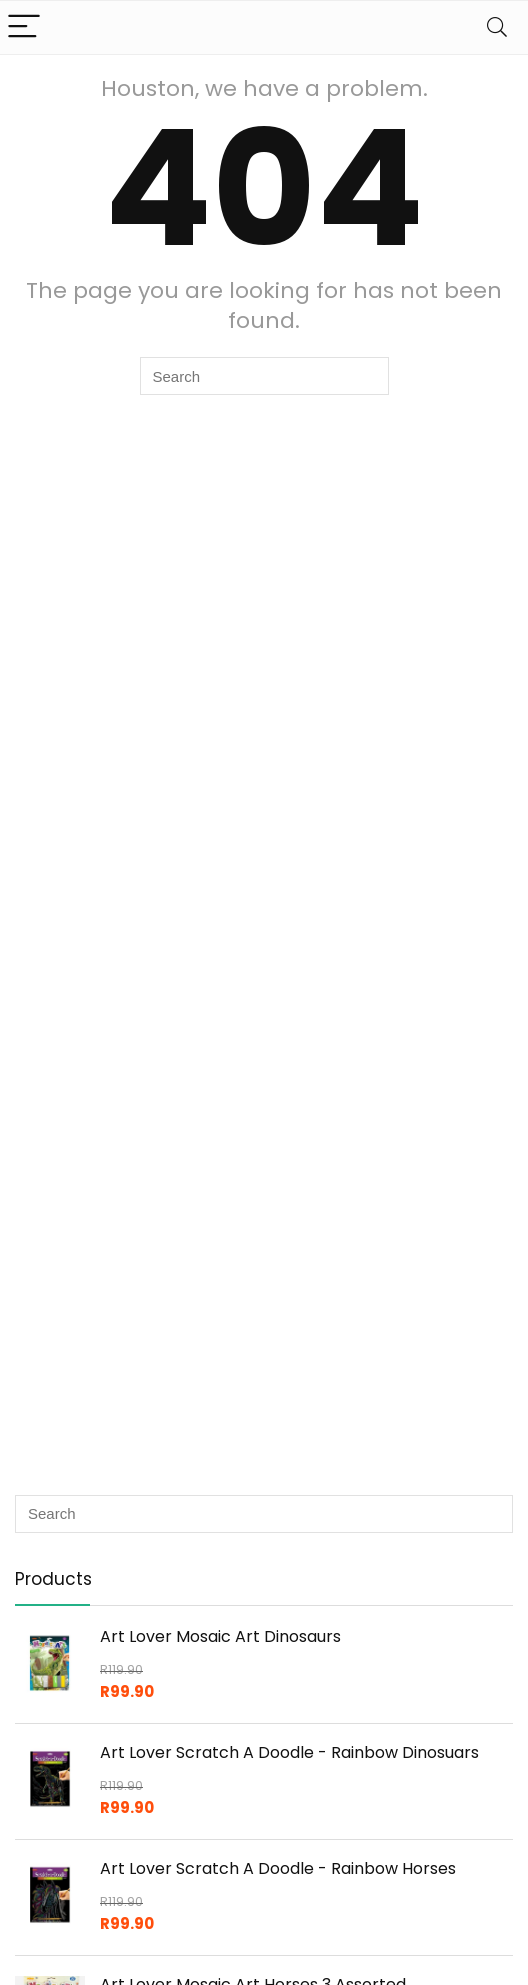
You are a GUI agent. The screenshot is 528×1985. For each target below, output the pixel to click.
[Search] (497, 27)
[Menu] (24, 27)
